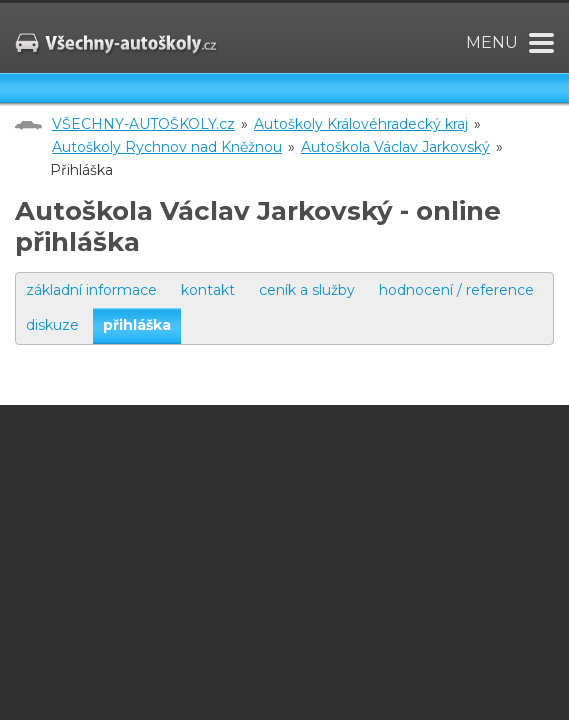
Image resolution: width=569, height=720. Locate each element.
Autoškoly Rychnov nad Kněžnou (167, 147)
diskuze (52, 325)
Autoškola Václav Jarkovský (395, 147)
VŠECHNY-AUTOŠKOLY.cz (143, 124)
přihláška (137, 325)
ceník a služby (307, 290)
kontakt (208, 290)
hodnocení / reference (456, 290)
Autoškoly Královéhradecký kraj (361, 124)
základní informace (91, 290)
